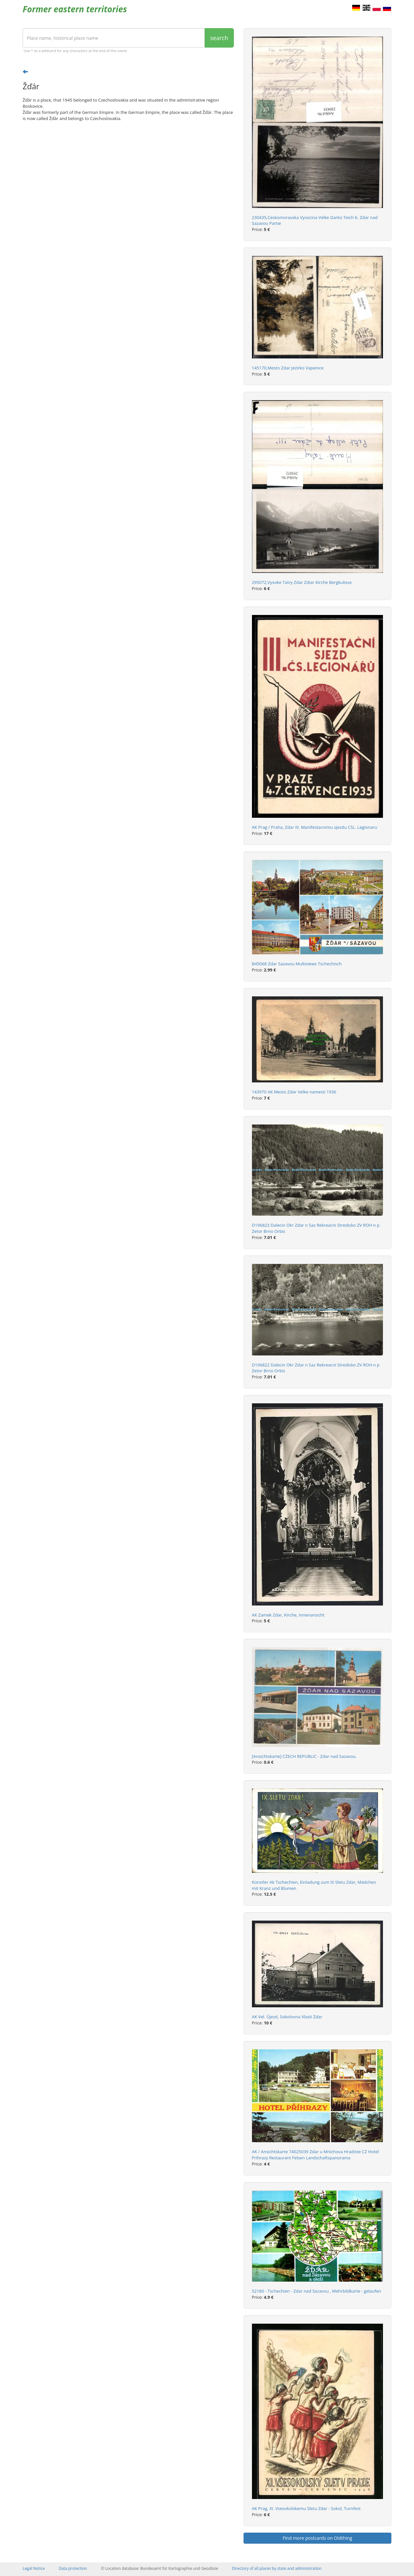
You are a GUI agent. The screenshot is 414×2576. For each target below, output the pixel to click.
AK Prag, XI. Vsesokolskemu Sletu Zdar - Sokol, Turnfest (306, 2508)
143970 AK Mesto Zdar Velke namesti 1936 (294, 1092)
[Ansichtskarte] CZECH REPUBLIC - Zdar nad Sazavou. (304, 1756)
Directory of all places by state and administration (276, 2568)
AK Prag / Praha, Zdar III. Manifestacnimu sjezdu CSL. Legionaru (314, 827)
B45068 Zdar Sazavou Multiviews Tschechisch (297, 964)
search (219, 38)
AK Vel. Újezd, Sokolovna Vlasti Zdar (287, 2017)
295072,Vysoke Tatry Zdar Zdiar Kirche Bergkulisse (302, 582)
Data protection (73, 2568)
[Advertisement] (128, 176)
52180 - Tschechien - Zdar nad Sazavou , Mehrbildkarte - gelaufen (316, 2291)
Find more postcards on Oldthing (317, 2538)
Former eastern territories (75, 9)
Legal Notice (34, 2568)
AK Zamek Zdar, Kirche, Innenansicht (288, 1615)
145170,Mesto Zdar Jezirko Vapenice (288, 368)
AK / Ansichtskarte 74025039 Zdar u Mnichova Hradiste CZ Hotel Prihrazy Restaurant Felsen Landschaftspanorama (315, 2155)
